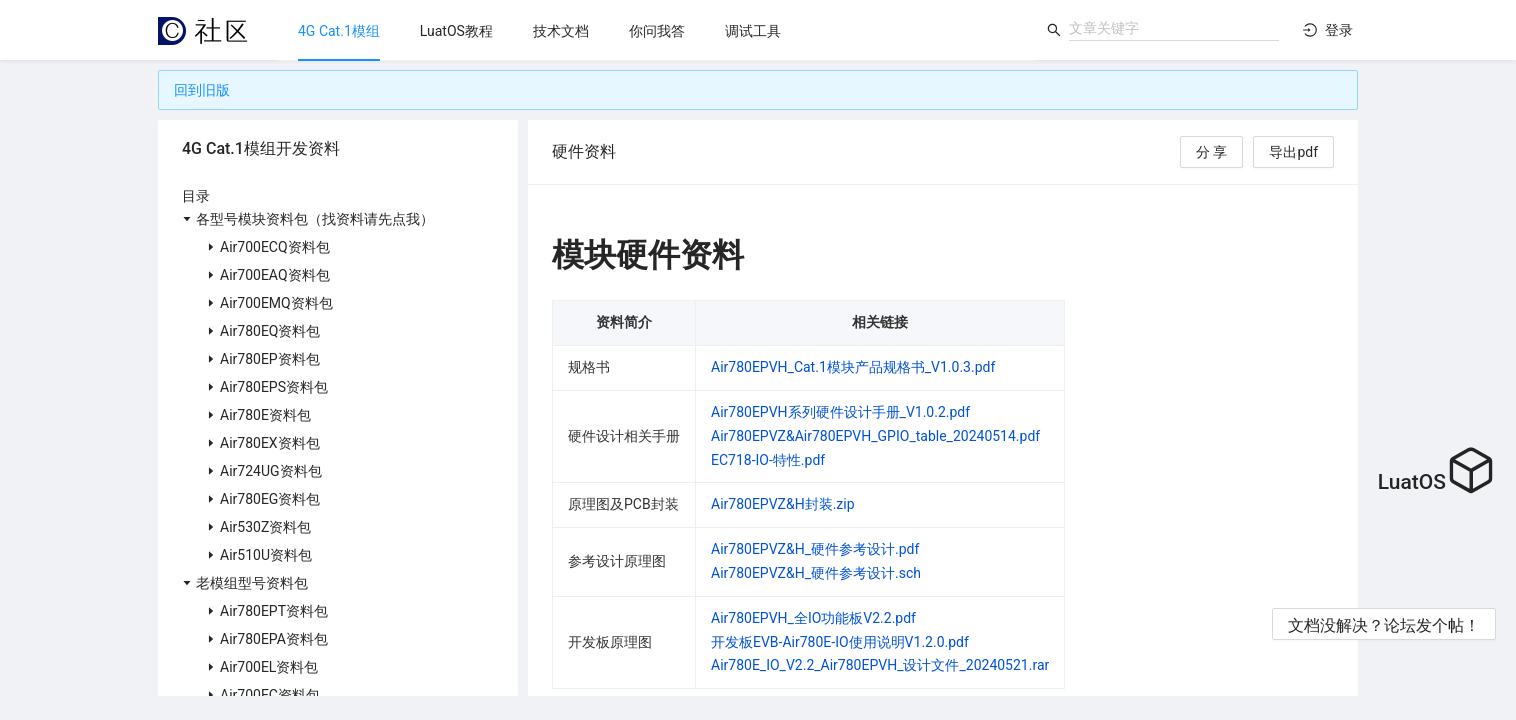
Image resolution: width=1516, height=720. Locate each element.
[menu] (656, 30)
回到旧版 (202, 90)
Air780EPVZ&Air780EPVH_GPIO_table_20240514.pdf (875, 436)
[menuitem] (339, 31)
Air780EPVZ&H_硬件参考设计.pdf (815, 549)
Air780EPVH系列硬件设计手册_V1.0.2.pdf (840, 412)
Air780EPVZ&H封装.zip (783, 504)
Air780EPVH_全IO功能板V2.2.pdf (813, 618)
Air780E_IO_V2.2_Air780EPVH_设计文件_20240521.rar (880, 665)
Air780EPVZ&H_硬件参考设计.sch (816, 573)
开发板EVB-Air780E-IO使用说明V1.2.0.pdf (840, 642)
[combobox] (1174, 28)
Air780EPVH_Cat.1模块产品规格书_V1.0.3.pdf (853, 367)
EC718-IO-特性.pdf (768, 460)
